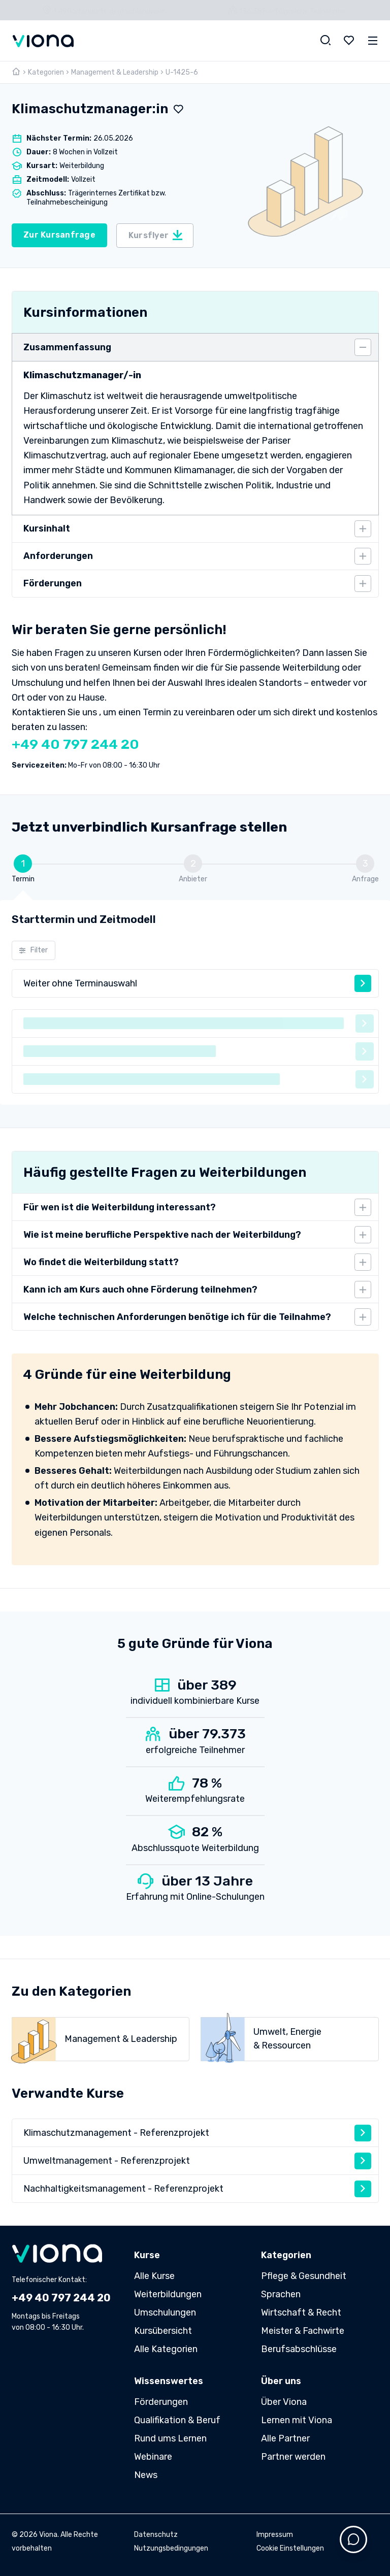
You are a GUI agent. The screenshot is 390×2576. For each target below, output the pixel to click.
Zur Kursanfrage (59, 235)
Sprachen (281, 2294)
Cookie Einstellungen (290, 2548)
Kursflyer (156, 235)
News (145, 2475)
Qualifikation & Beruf (177, 2420)
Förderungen (161, 2401)
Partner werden (293, 2456)
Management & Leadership (114, 72)
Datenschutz (156, 2534)
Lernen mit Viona (296, 2420)
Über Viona (284, 2401)
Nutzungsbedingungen (171, 2548)
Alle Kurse (154, 2276)
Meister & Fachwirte (302, 2330)
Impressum (274, 2534)
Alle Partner (285, 2438)
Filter (33, 950)
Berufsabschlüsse (299, 2349)
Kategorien (46, 72)
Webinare (153, 2456)
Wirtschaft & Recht (301, 2312)
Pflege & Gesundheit (303, 2276)
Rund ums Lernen (170, 2438)
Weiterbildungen (168, 2294)
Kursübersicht (163, 2330)
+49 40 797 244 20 (75, 744)
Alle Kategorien (166, 2349)
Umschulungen (165, 2312)
